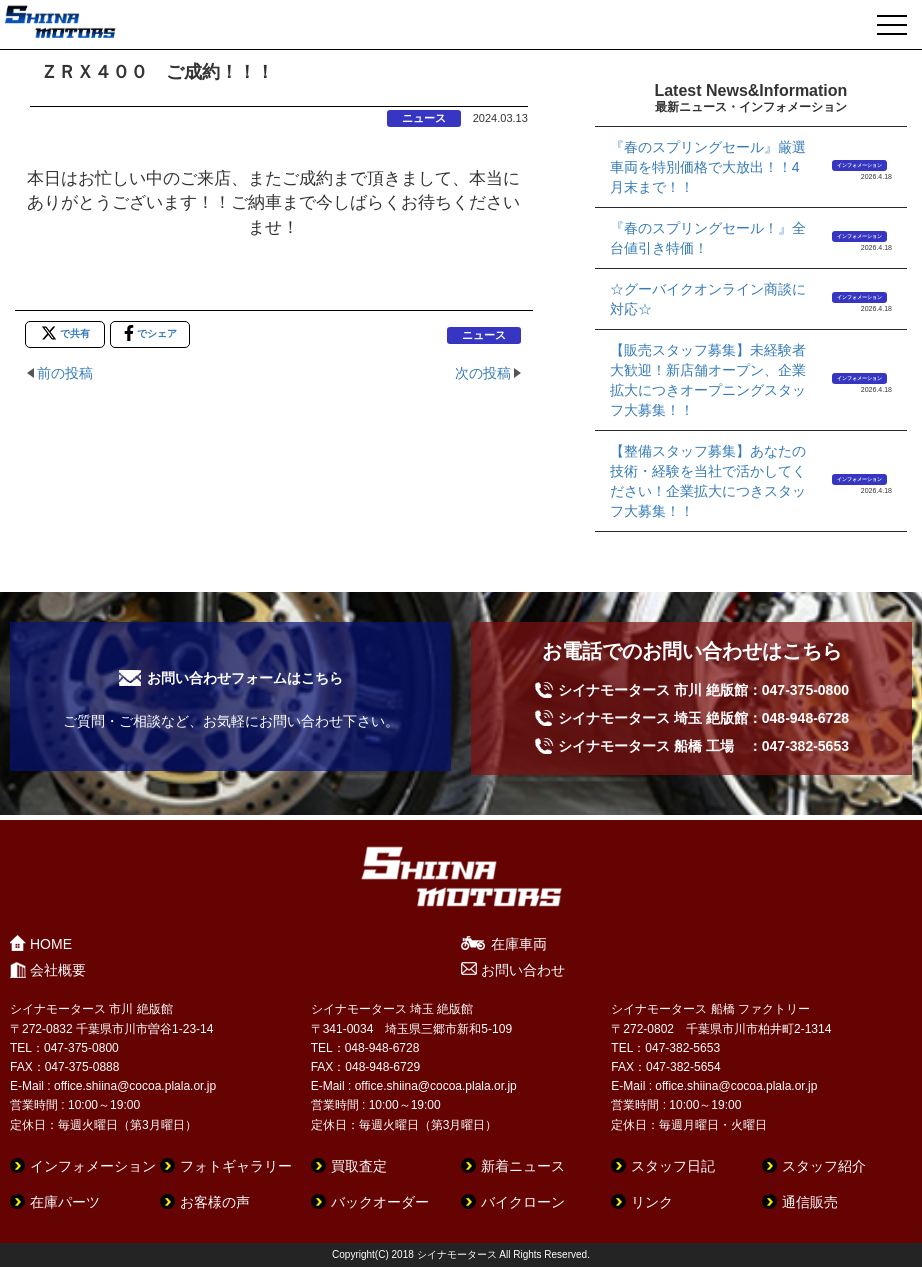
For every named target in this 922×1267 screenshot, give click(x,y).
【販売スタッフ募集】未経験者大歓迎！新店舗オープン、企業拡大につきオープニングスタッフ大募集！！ (708, 380)
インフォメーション (859, 165)
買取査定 (359, 1166)
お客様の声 (215, 1202)
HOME (51, 944)
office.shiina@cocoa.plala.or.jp (135, 1086)
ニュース (424, 118)
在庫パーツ (65, 1202)
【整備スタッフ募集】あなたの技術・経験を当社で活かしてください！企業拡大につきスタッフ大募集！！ (708, 481)
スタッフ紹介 (824, 1166)
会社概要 (58, 970)
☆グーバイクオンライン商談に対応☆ (708, 299)
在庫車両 (519, 944)
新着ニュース (523, 1166)
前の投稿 (65, 373)
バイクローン (523, 1202)
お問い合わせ (523, 970)
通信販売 (810, 1202)
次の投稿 (483, 373)
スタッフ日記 (673, 1166)
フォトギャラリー (236, 1166)
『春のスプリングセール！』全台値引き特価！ (708, 238)
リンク (652, 1202)
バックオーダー (380, 1202)
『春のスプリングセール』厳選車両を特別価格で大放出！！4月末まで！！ (708, 167)
